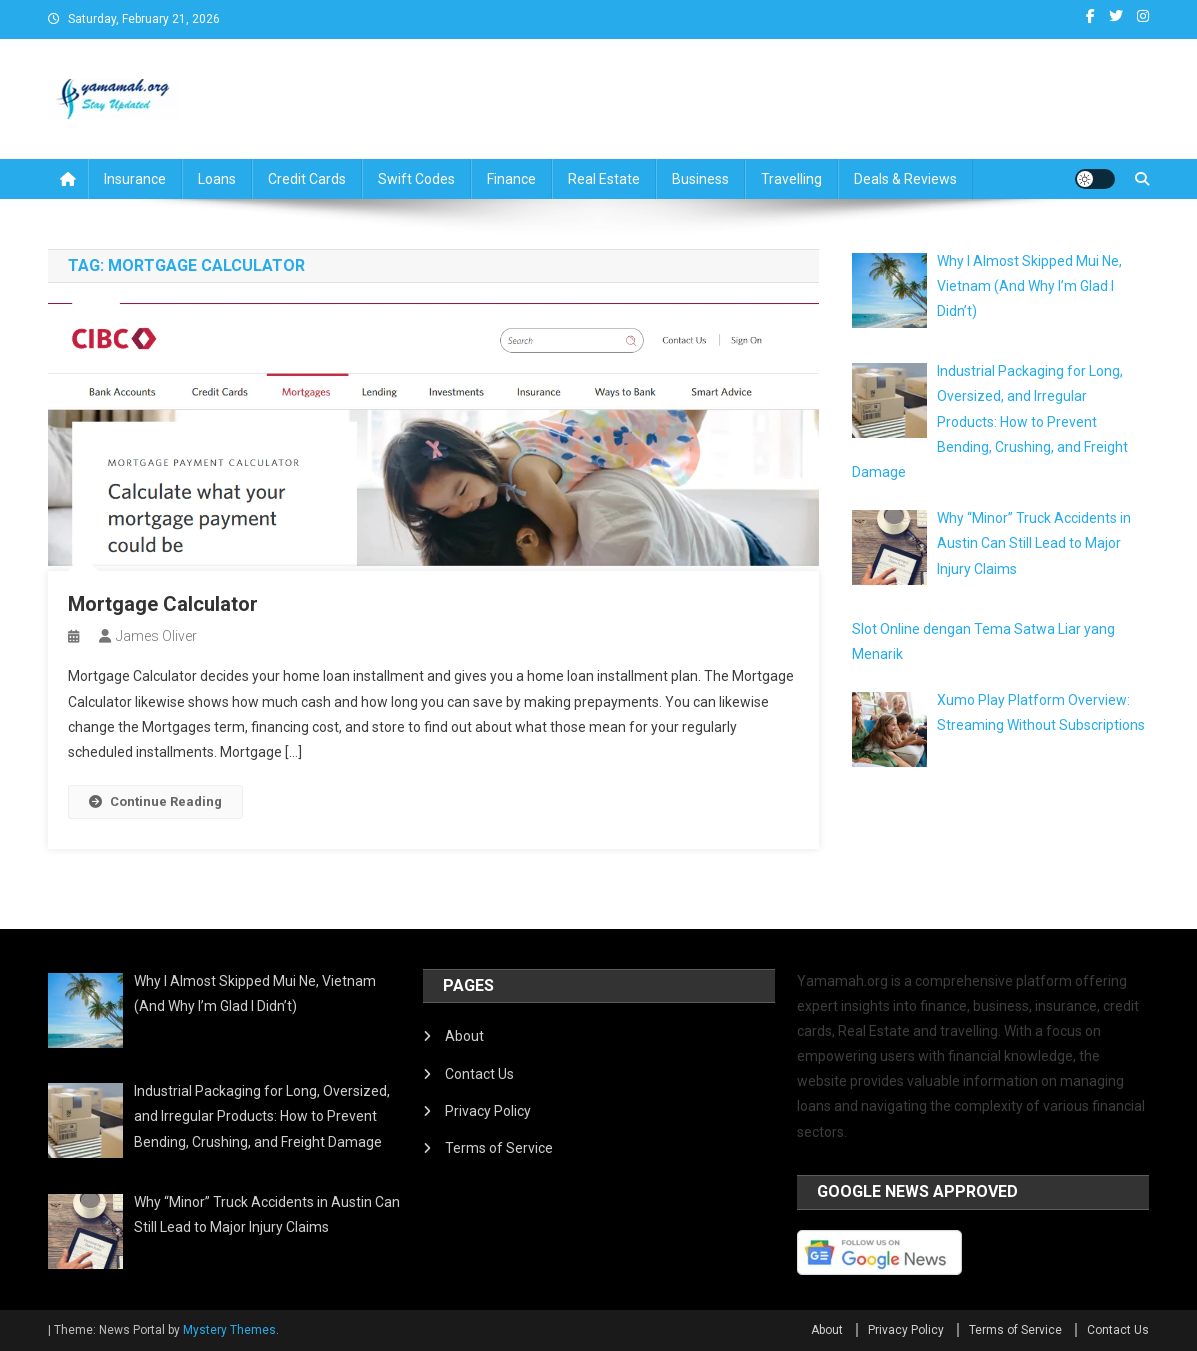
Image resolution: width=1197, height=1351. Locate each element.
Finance (511, 179)
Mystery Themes (229, 1330)
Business (700, 179)
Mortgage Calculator (163, 604)
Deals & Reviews (905, 179)
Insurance (135, 179)
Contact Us (479, 1074)
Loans (217, 179)
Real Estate (604, 179)
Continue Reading (155, 801)
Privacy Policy (488, 1111)
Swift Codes (416, 179)
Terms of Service (499, 1148)
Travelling (791, 179)
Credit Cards (307, 179)
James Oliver (156, 636)
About (464, 1036)
